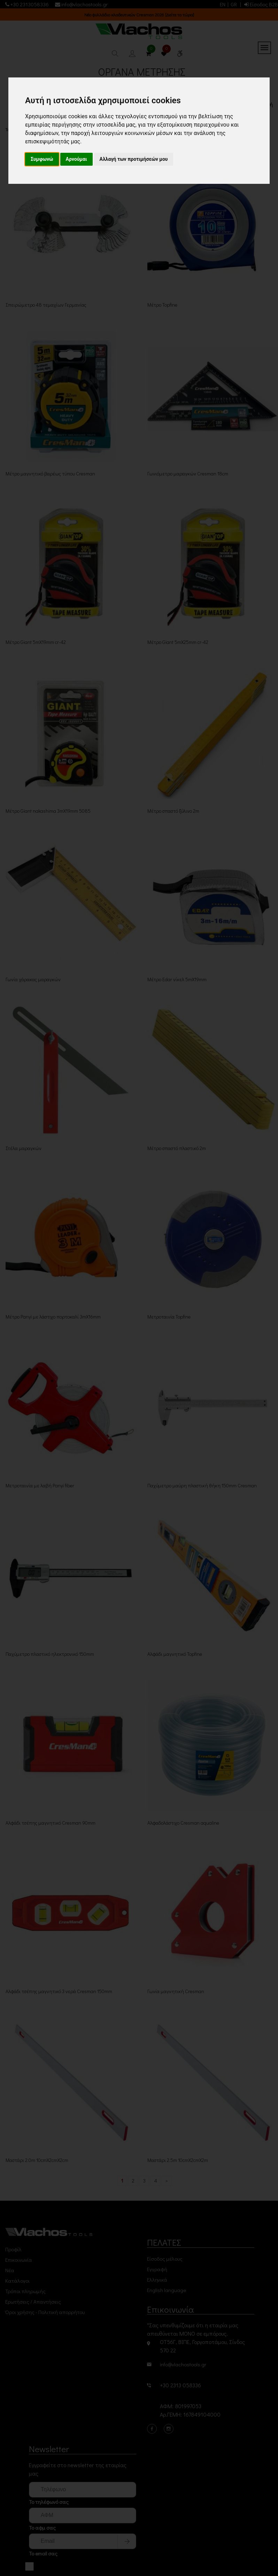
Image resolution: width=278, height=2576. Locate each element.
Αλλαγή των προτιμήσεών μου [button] (134, 159)
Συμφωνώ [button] (42, 159)
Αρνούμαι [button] (76, 159)
